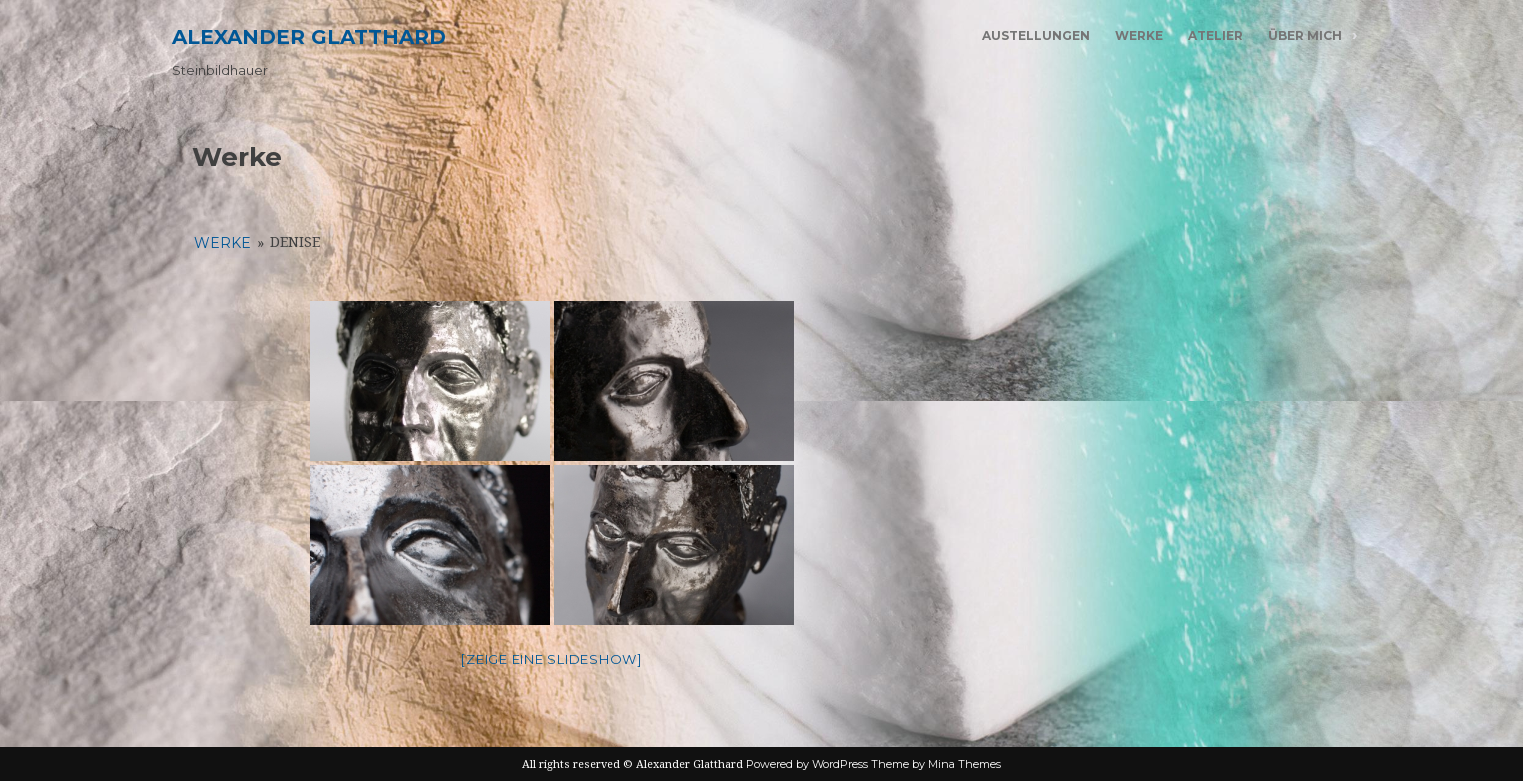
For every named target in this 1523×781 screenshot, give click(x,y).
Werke (1139, 35)
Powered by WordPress (807, 764)
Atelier (1215, 35)
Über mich (1305, 35)
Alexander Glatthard (309, 37)
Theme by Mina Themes (936, 764)
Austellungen (1036, 35)
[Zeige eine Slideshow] (551, 659)
